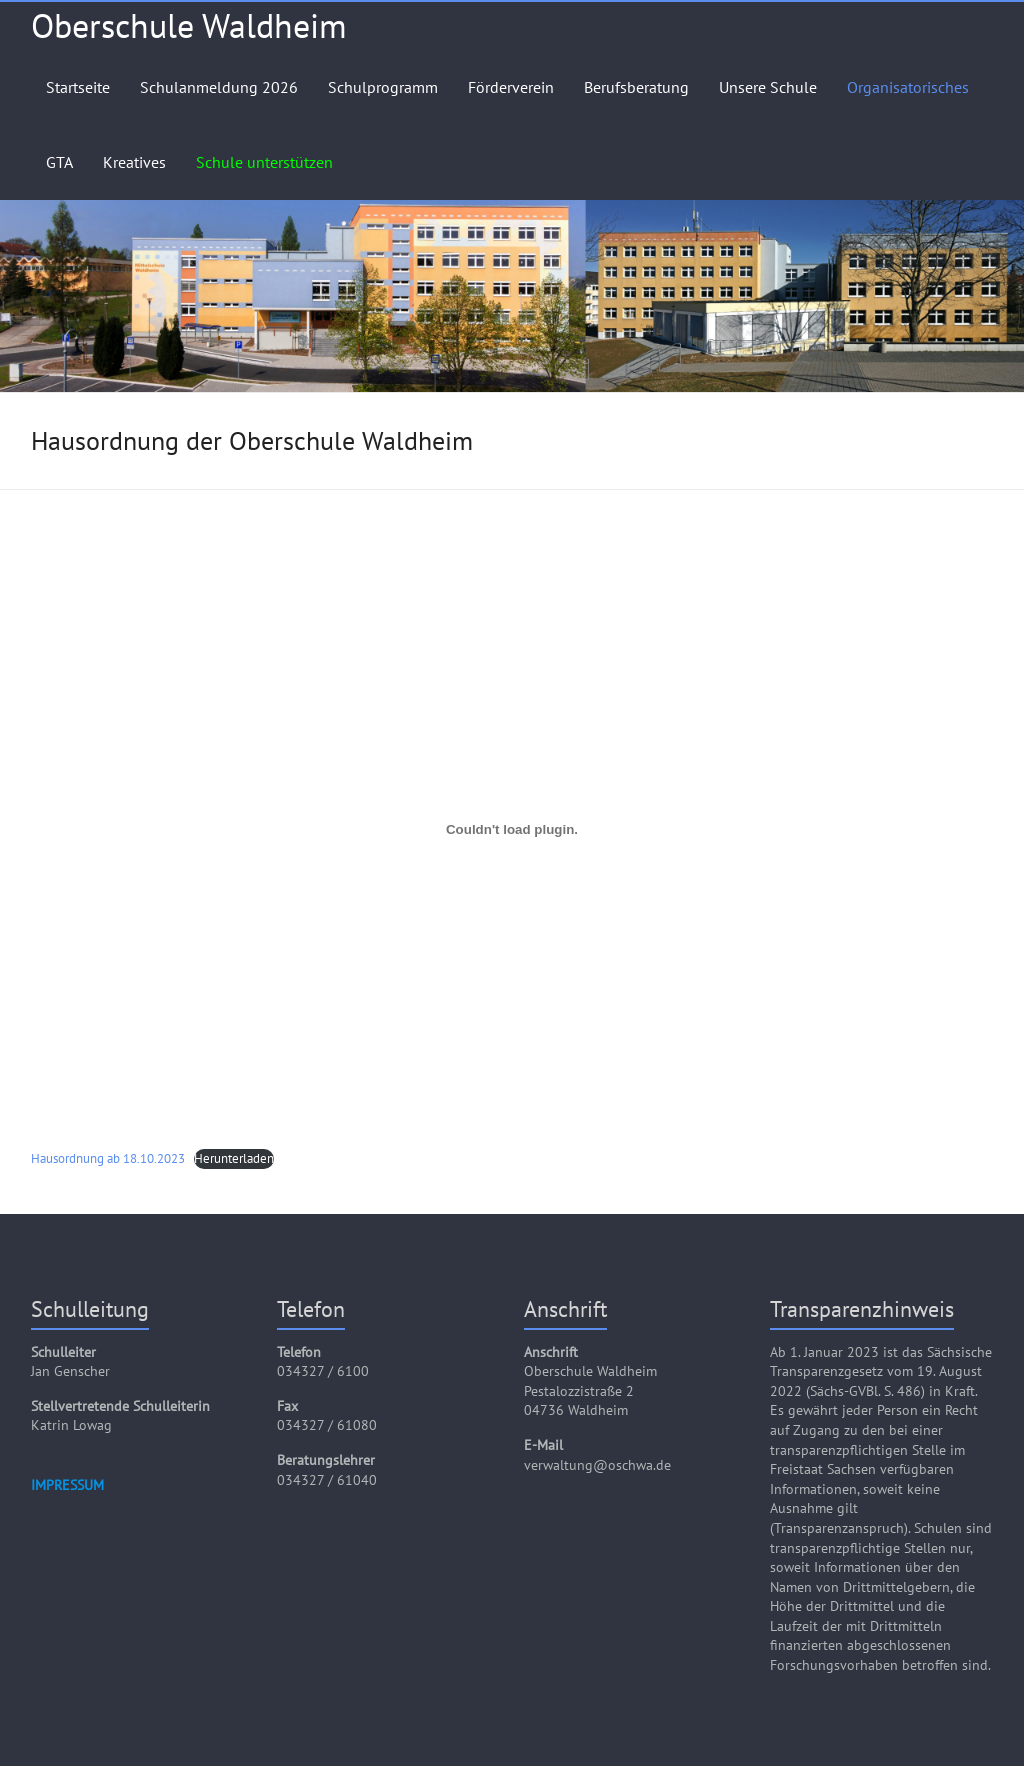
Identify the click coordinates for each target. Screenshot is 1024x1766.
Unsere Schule (768, 87)
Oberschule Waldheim (189, 25)
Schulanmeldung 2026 (219, 87)
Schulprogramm (383, 87)
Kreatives (134, 162)
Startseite (78, 87)
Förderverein (511, 87)
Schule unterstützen (264, 162)
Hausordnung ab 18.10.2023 (108, 1158)
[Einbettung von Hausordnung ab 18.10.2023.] (512, 830)
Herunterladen (234, 1158)
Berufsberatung (636, 87)
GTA (59, 162)
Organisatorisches (908, 87)
